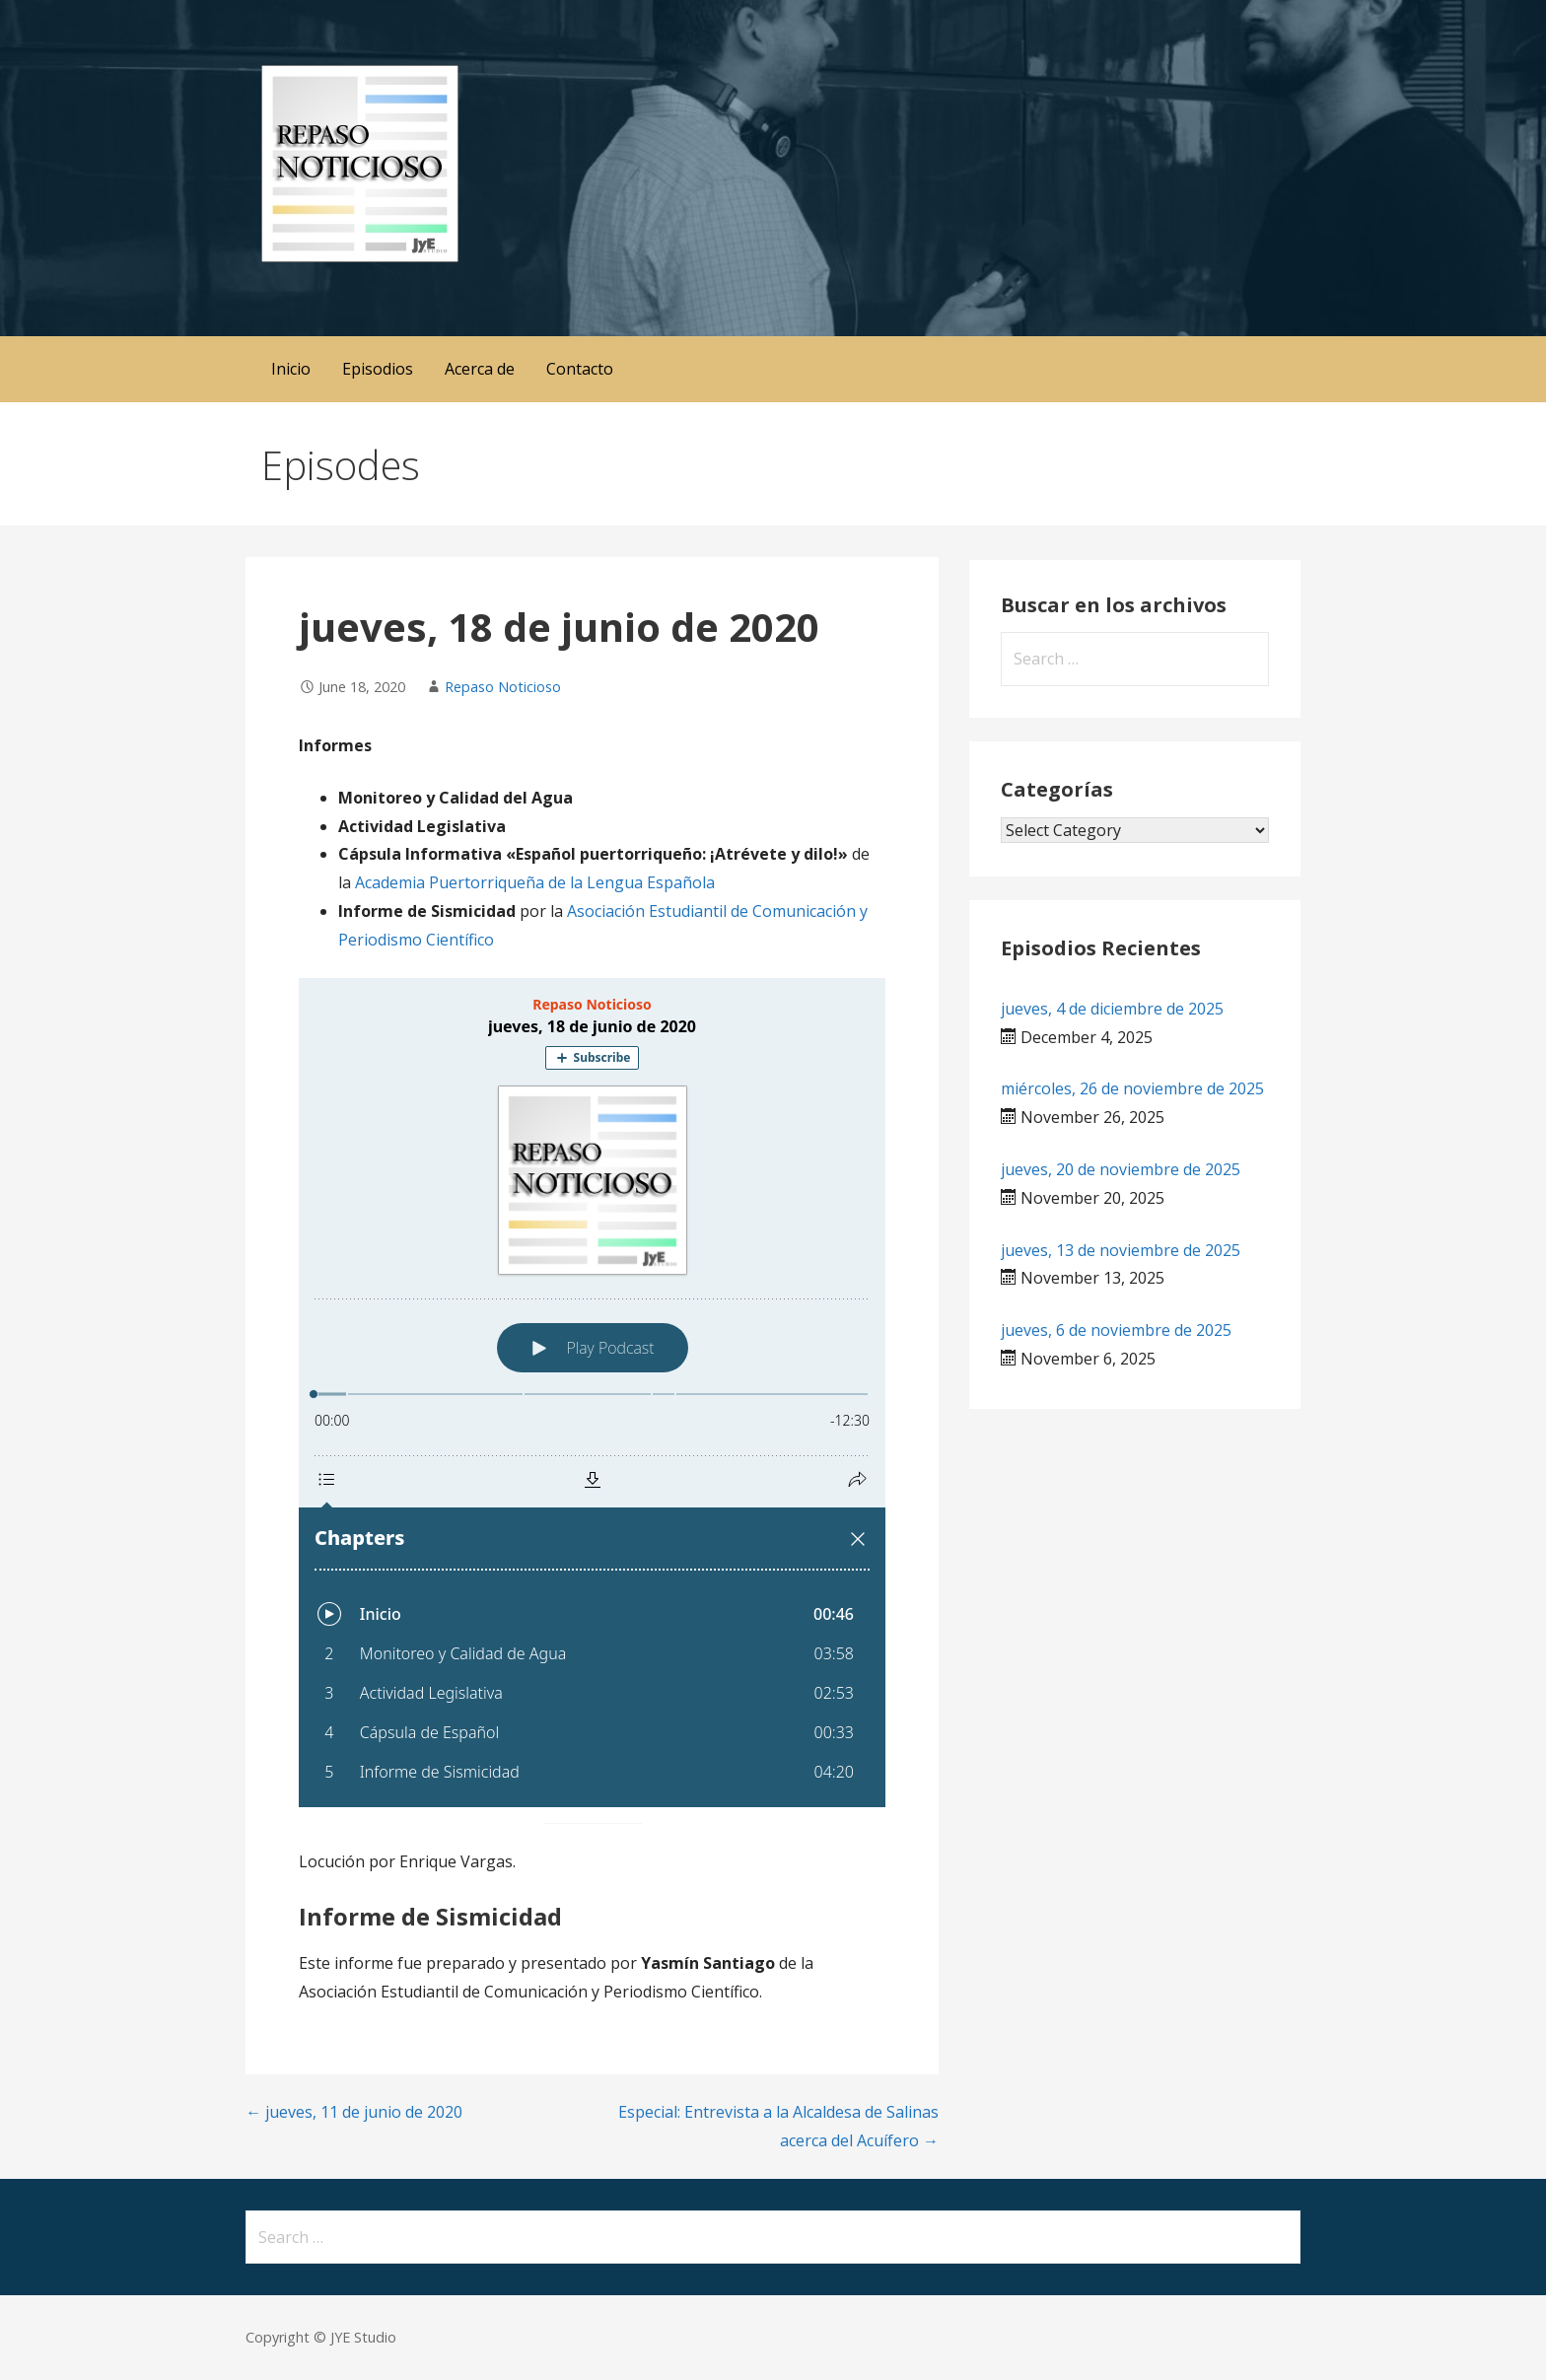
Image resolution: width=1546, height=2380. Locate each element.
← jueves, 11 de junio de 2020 (354, 2112)
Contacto (579, 369)
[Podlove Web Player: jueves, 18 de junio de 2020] (592, 1392)
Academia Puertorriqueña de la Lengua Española (535, 882)
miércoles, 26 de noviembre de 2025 (1132, 1088)
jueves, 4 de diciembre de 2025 (1112, 1008)
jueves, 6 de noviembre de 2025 (1116, 1330)
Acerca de (480, 369)
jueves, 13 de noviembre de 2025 (1120, 1250)
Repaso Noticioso (503, 686)
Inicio (291, 369)
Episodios (377, 369)
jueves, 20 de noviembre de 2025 (1120, 1169)
